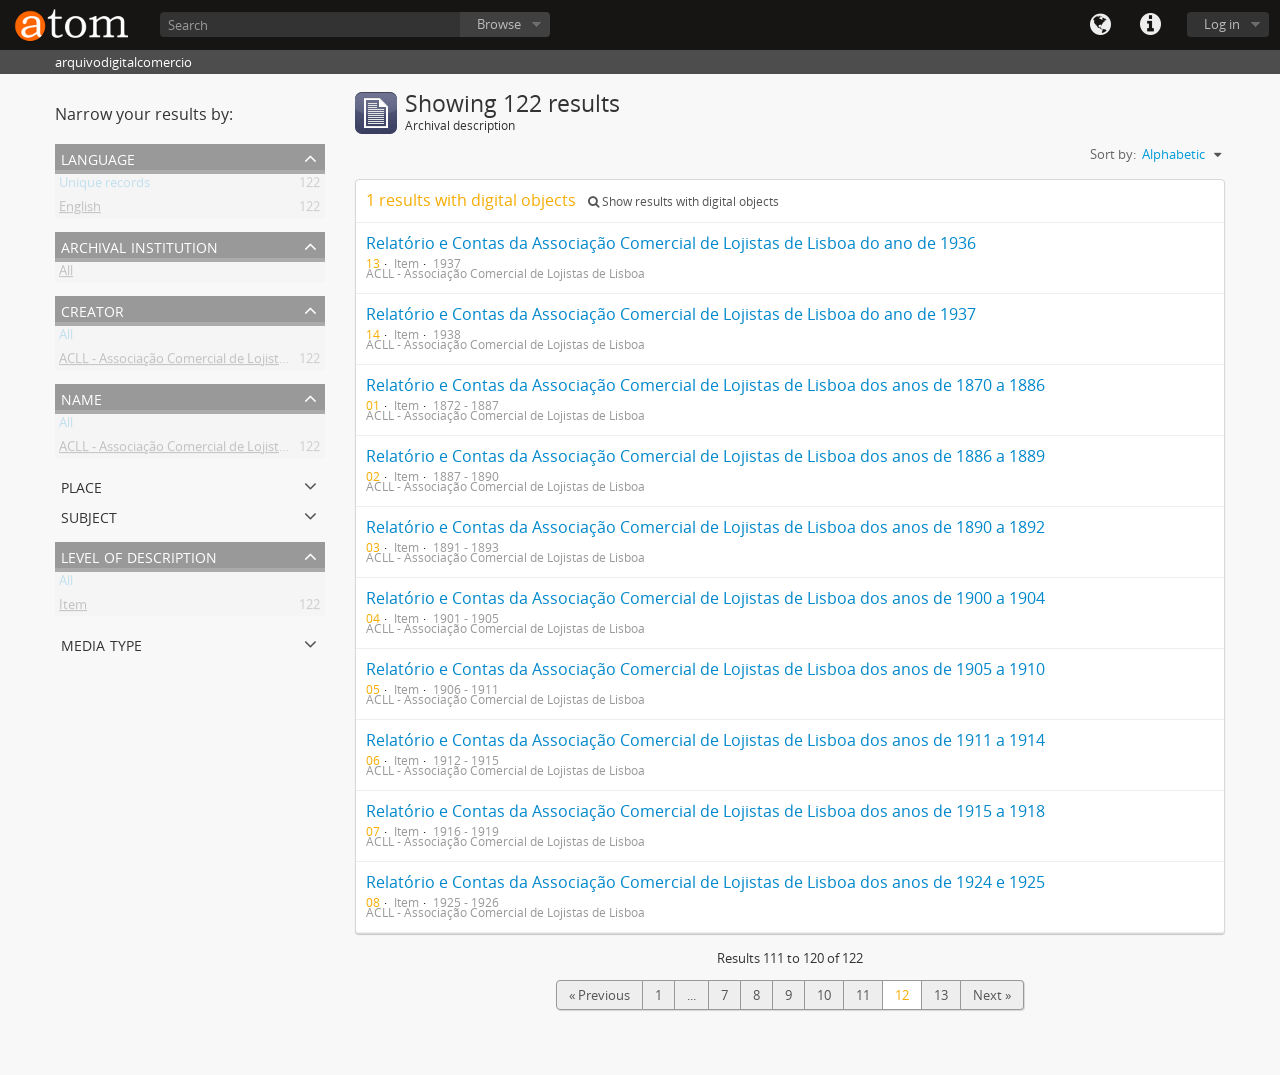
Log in (1222, 24)
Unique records (104, 186)
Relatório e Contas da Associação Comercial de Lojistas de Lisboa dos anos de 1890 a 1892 (705, 527)
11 (863, 995)
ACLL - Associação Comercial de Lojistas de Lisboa (205, 362)
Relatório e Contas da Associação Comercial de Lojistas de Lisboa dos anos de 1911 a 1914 (705, 740)
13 (941, 995)
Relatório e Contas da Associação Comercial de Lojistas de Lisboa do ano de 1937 (671, 314)
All (66, 274)
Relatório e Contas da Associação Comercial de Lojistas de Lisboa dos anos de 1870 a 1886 (705, 385)
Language (1100, 25)
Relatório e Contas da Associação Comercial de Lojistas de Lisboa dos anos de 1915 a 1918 (705, 811)
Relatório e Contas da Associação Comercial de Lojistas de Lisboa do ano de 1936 (671, 243)
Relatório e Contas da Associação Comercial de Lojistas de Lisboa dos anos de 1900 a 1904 (705, 598)
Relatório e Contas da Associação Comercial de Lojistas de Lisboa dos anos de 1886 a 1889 (705, 456)
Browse (499, 24)
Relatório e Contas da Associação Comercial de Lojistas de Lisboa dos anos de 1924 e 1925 (705, 882)
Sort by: (1113, 154)
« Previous (599, 995)
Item (73, 608)
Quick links (1150, 25)
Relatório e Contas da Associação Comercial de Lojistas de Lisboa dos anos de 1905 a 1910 (705, 669)
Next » (992, 995)
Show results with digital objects (683, 201)
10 (824, 995)
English (80, 210)
